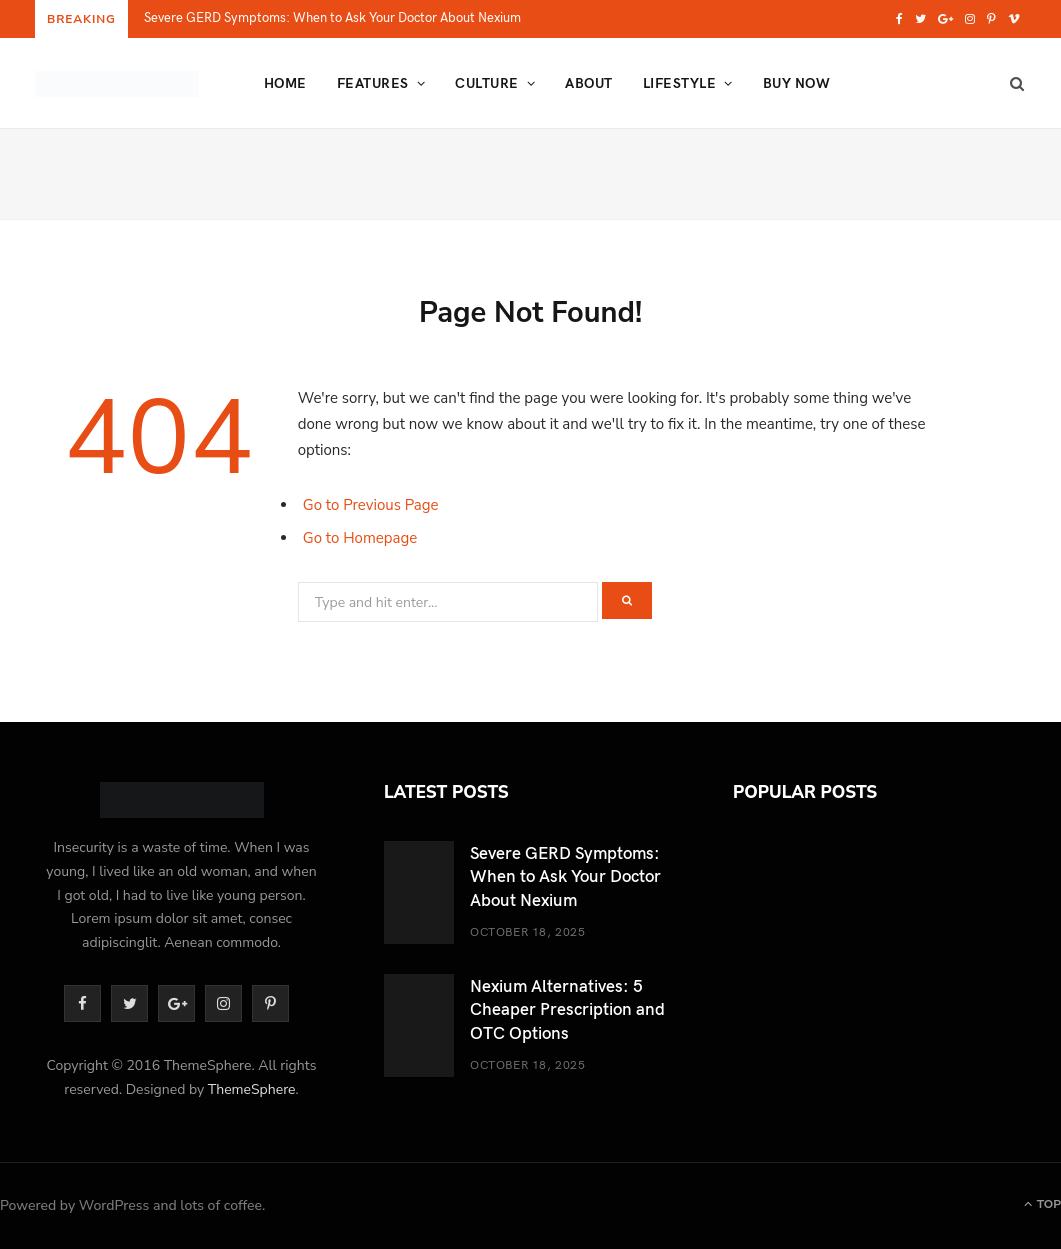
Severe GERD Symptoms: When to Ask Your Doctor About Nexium (332, 17)
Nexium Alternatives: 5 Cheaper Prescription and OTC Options (567, 1008)
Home (285, 82)
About (588, 82)
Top (1042, 1204)
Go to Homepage (360, 538)
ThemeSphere (252, 1089)
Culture (486, 82)
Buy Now (796, 82)
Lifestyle (679, 82)
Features (373, 82)
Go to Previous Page (371, 505)
